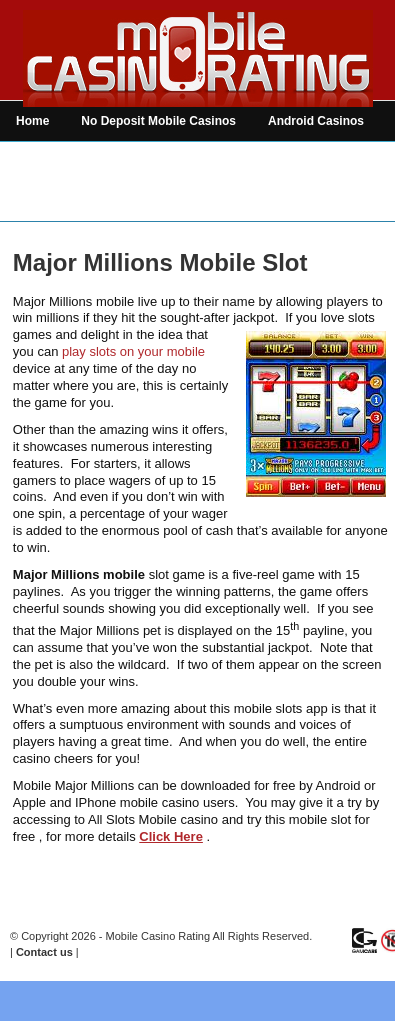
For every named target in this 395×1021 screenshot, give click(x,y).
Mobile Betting (57, 201)
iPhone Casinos (61, 161)
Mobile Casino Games (200, 161)
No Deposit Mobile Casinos (158, 121)
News (146, 201)
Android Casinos (316, 121)
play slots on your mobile (133, 351)
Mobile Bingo (332, 161)
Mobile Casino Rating (158, 936)
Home (32, 121)
